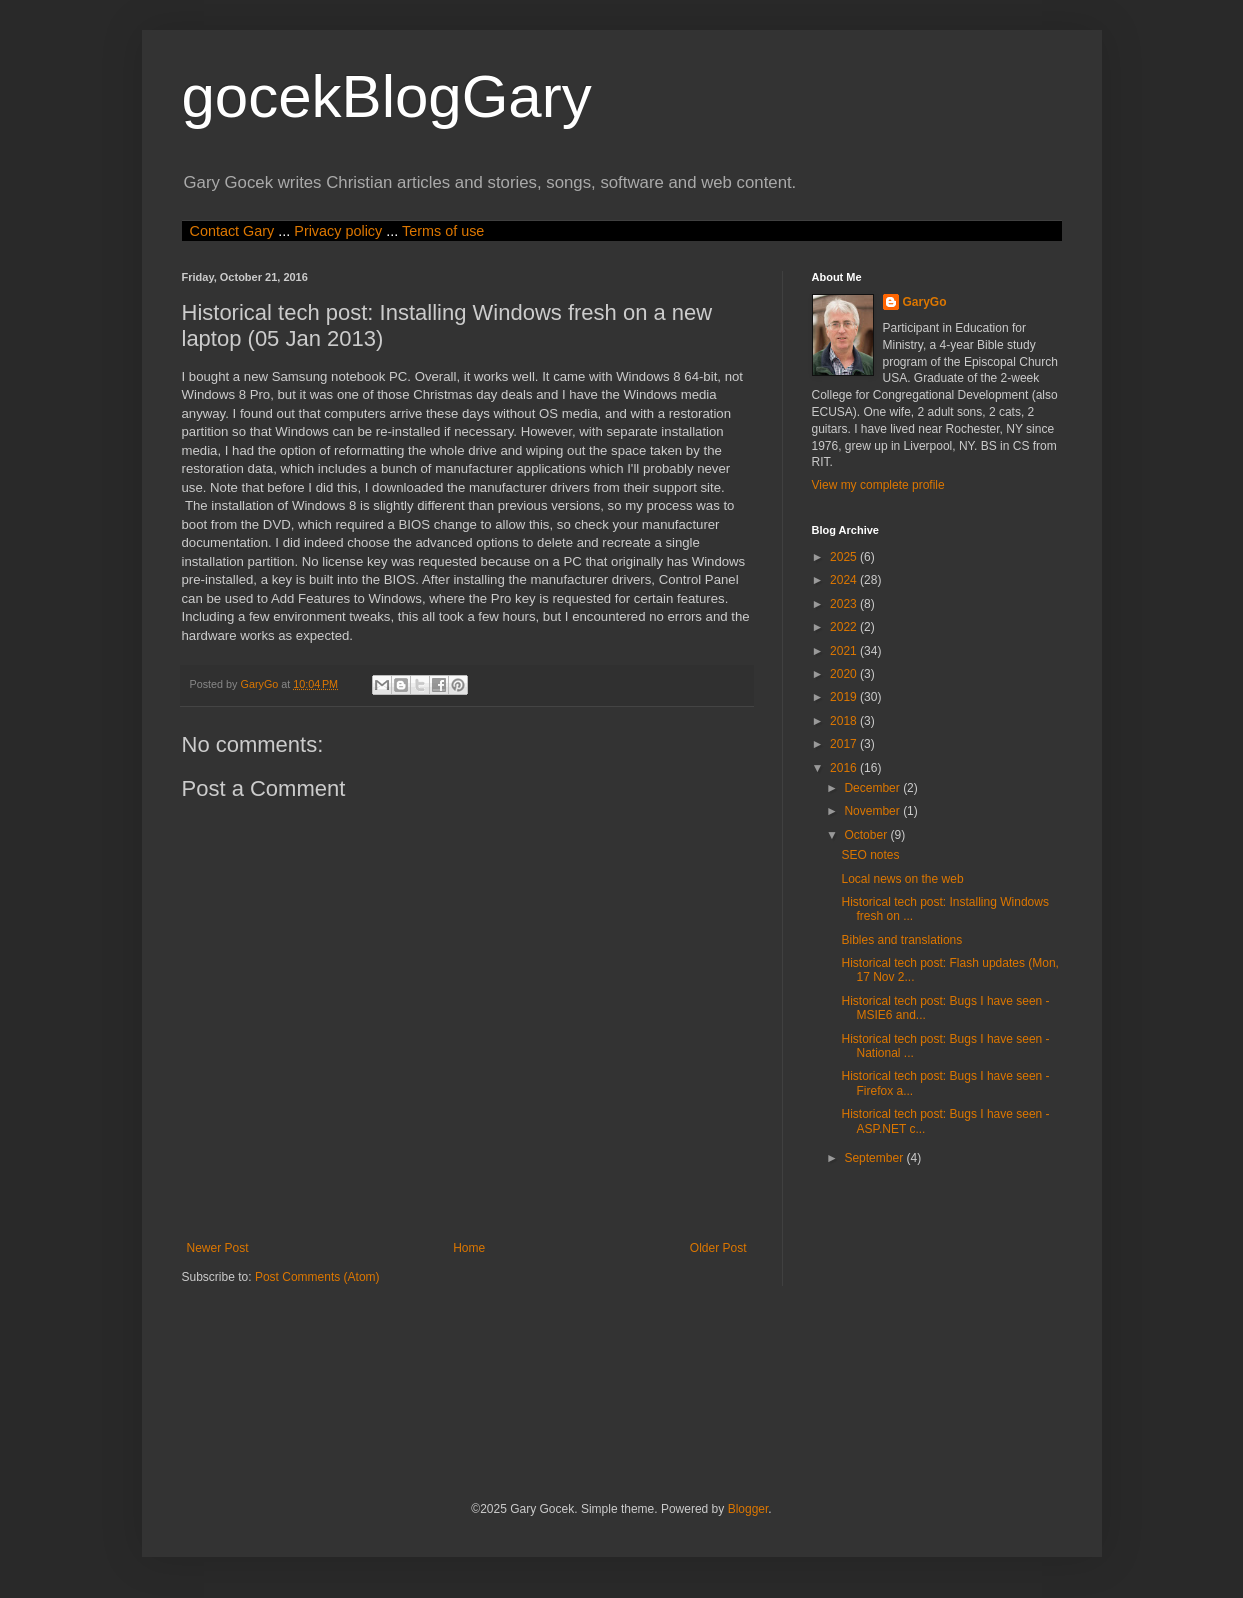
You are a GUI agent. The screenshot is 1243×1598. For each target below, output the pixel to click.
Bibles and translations (901, 940)
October (867, 835)
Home (469, 1248)
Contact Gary (232, 231)
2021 (845, 651)
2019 (845, 697)
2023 (845, 604)
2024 (845, 580)
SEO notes (870, 855)
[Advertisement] (546, 1391)
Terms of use (443, 231)
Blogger (748, 1509)
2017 (845, 744)
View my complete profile (878, 485)
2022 (845, 627)
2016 (845, 768)
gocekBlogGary (387, 96)
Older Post (718, 1248)
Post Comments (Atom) (317, 1277)
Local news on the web (902, 879)
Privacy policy (338, 231)
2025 (845, 557)
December (873, 788)
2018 (845, 721)
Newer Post (218, 1248)
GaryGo (925, 302)
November (873, 811)
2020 (845, 674)
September (875, 1158)
